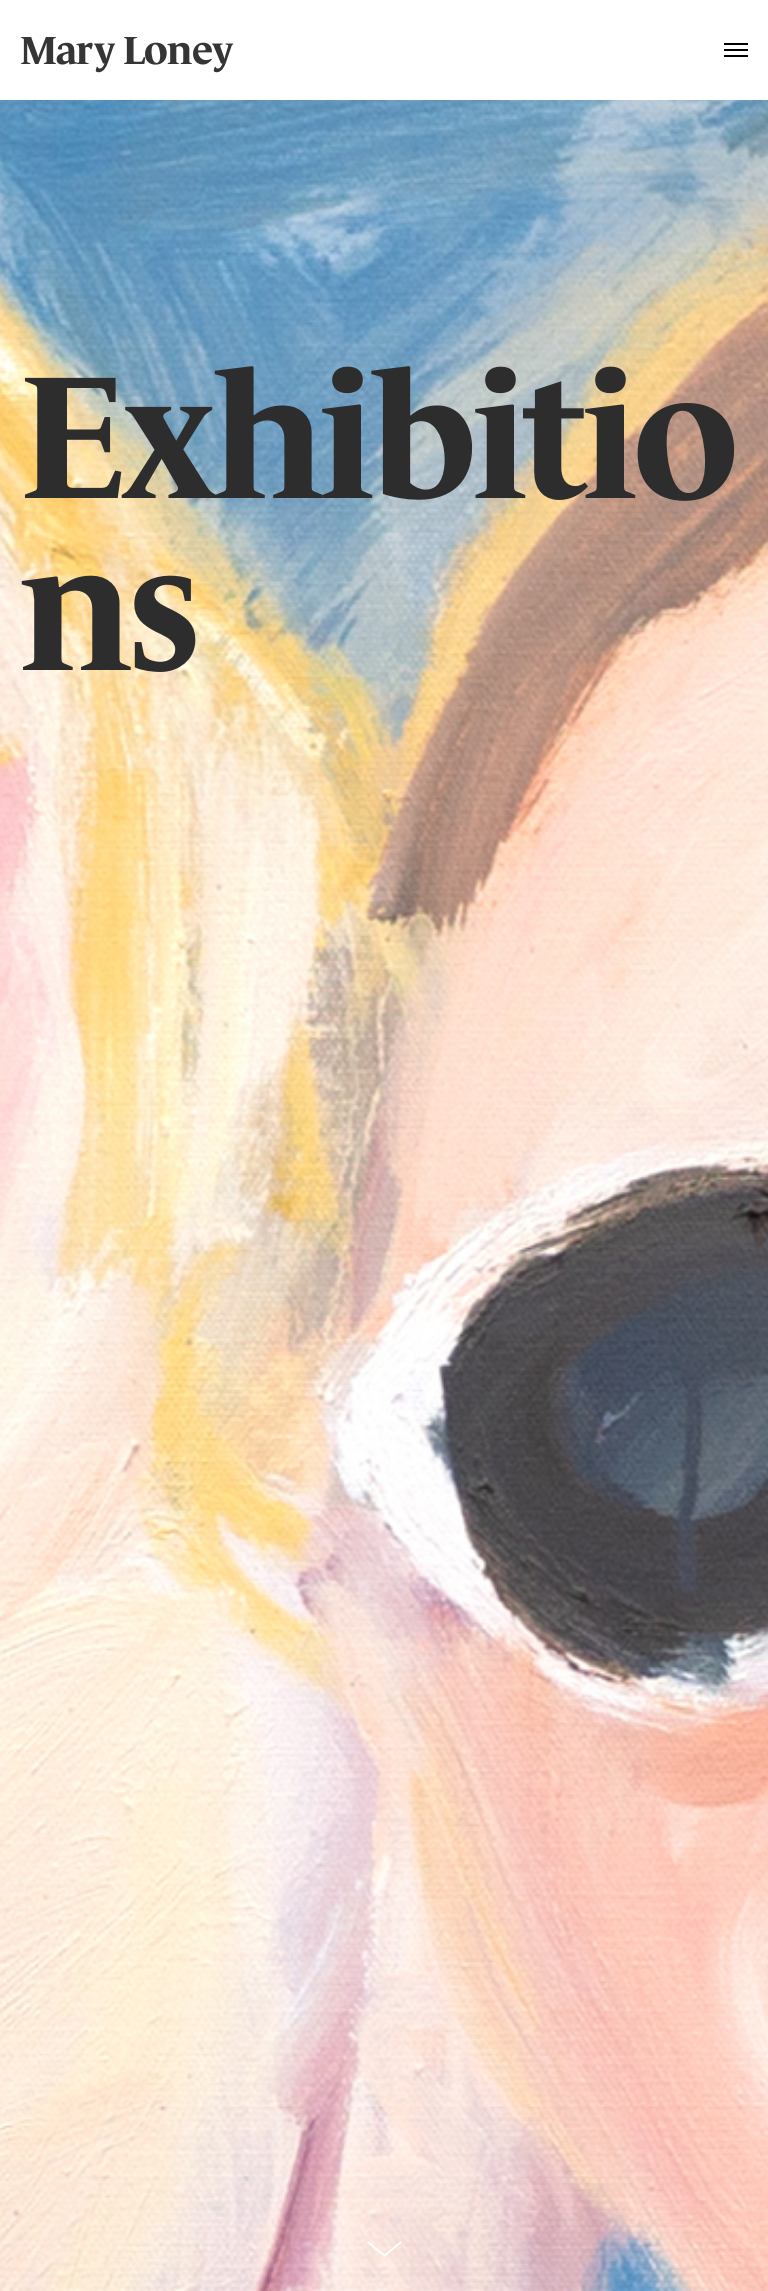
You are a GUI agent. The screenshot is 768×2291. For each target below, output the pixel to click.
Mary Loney (126, 50)
